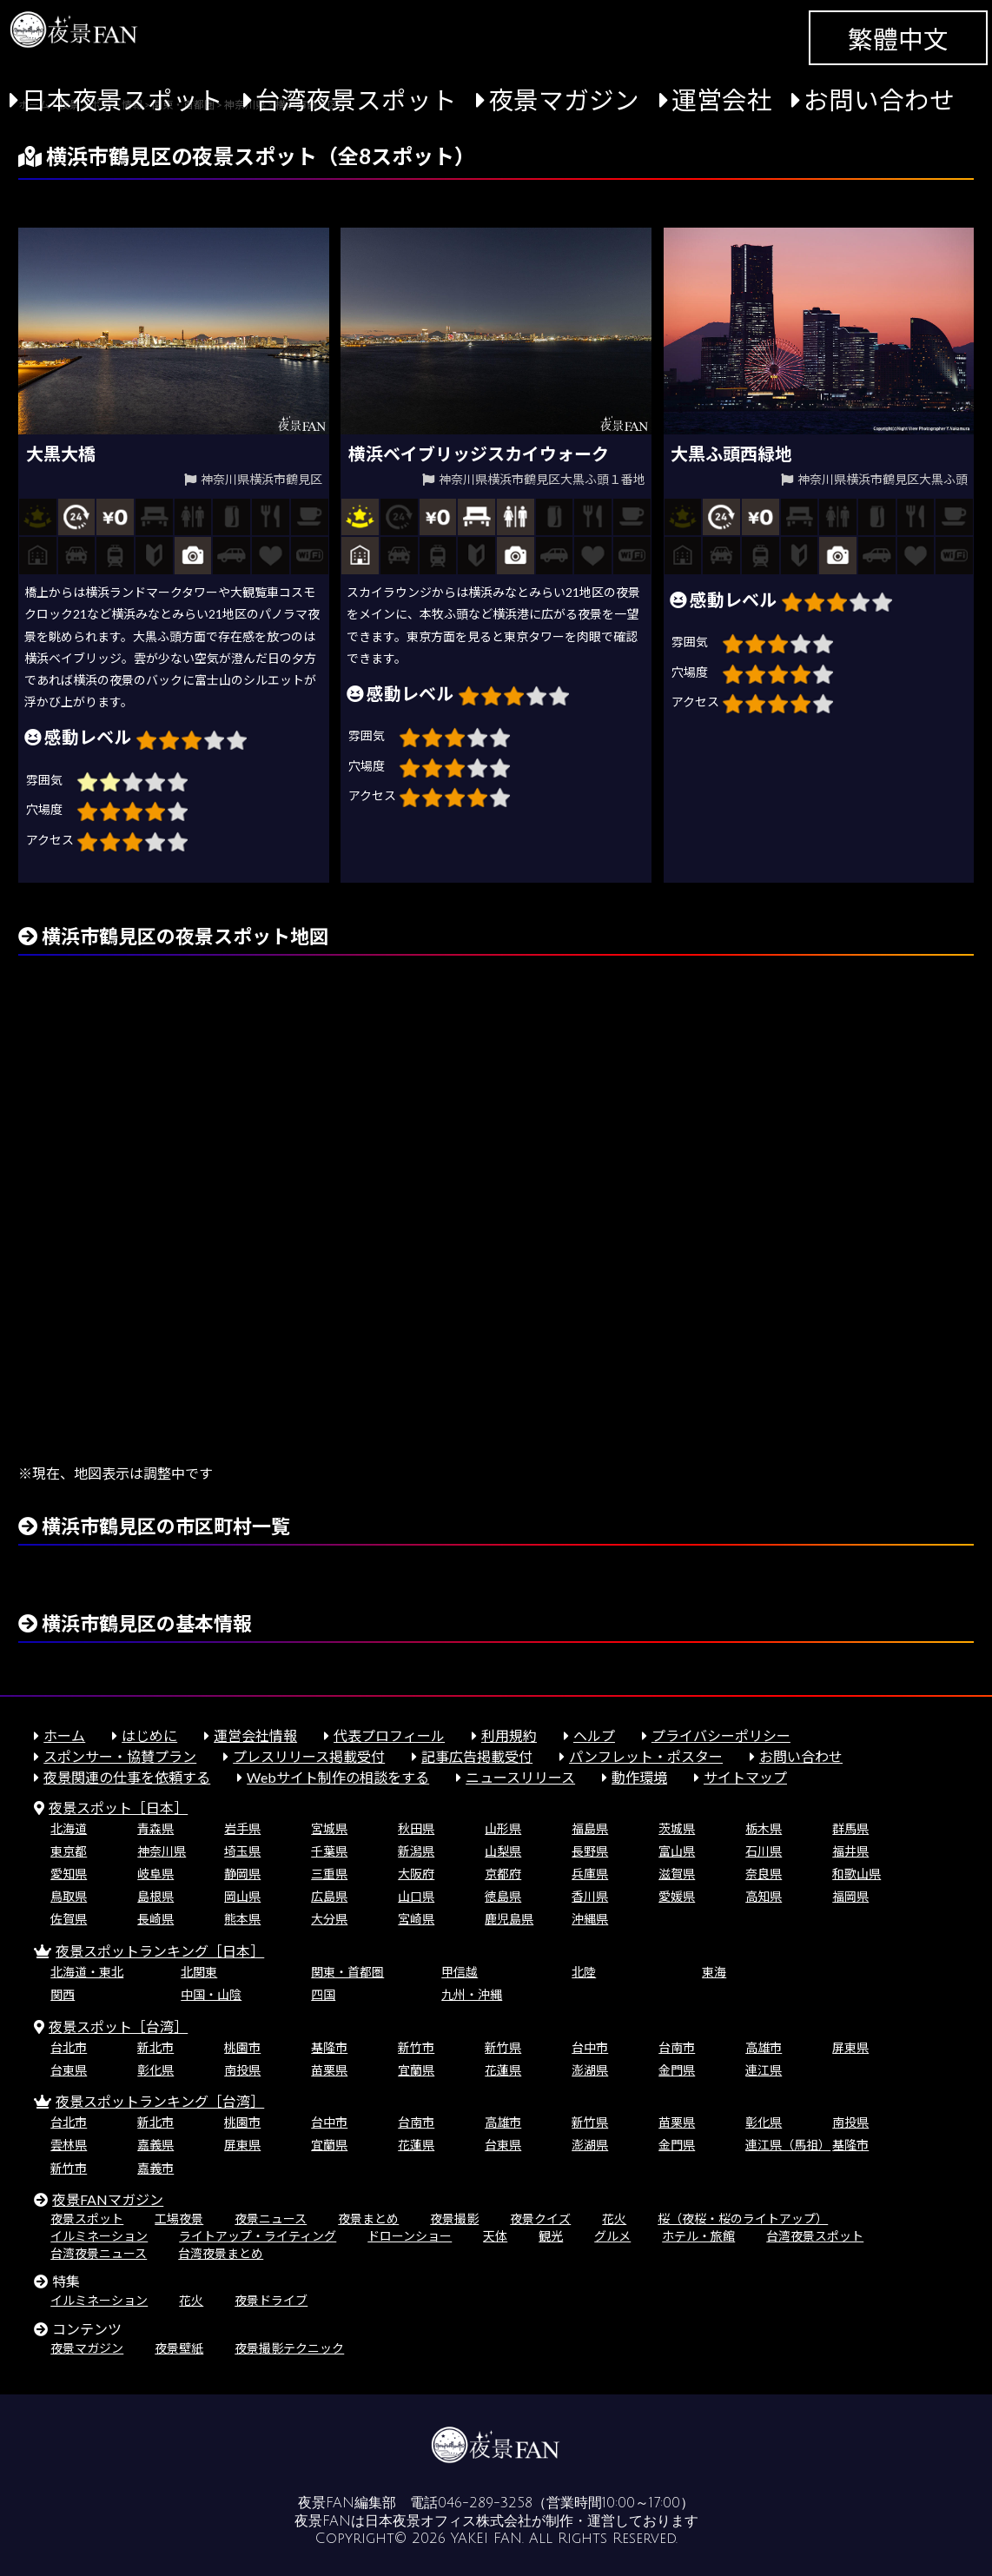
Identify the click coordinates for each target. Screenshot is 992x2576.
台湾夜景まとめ (220, 2253)
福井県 (850, 1851)
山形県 (503, 1828)
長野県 (590, 1851)
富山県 (676, 1851)
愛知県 (68, 1873)
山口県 (416, 1896)
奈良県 (763, 1873)
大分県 (329, 1918)
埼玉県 (242, 1851)
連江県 (763, 2070)
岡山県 (242, 1896)
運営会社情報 (255, 1735)
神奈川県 (161, 1851)
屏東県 (850, 2047)
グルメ (612, 2235)
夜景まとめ (368, 2218)
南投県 (242, 2070)
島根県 (155, 1896)
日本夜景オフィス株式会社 (448, 2521)
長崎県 (155, 1918)
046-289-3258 (485, 2503)
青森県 (155, 1828)
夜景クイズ (540, 2218)
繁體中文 (898, 39)
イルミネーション (99, 2235)
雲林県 (68, 2144)
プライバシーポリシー (720, 1735)
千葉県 (329, 1851)
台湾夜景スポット (356, 100)
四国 (323, 1994)
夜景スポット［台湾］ (118, 2026)
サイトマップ (745, 1777)
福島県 (590, 1828)
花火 (614, 2218)
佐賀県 (68, 1918)
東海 (714, 1971)
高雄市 (763, 2047)
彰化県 (155, 2070)
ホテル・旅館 (698, 2235)
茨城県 (676, 1828)
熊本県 (242, 1918)
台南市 (676, 2047)
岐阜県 (155, 1873)
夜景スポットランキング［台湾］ (160, 2101)
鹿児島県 (509, 1918)
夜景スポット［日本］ (118, 1807)
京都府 (503, 1873)
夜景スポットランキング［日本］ (160, 1951)
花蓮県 (503, 2070)
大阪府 (416, 1873)
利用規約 (509, 1735)
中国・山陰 (211, 1994)
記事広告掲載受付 (476, 1756)
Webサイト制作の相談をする (338, 1777)
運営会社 (721, 100)
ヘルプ (594, 1735)
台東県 (68, 2070)
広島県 (329, 1896)
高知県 (763, 1896)
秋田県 (416, 1828)
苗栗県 (329, 2070)
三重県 (329, 1873)
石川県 (763, 1851)
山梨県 (503, 1851)
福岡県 (850, 1896)
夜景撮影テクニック (289, 2348)
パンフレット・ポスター (646, 1756)
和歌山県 (856, 1873)
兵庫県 (590, 1873)
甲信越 (459, 1971)
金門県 (676, 2070)
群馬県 (850, 1828)
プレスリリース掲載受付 (309, 1756)
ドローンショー (409, 2235)
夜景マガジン (563, 100)
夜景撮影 (454, 2218)
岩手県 (242, 1828)
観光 (551, 2235)
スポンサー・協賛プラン (119, 1756)
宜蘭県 (416, 2070)
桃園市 (242, 2047)
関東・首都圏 (347, 1971)
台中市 (590, 2047)
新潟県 (416, 1851)
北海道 (68, 1828)
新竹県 (503, 2047)
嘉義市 (155, 2168)
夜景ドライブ (271, 2300)
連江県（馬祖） (787, 2144)
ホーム (64, 1735)
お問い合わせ (879, 100)
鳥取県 (68, 1896)
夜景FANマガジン (107, 2199)
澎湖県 (590, 2070)
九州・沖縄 (471, 1994)
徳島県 (503, 1896)
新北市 (155, 2047)
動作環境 (639, 1777)
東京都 (68, 1851)
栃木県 (763, 1828)
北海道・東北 (86, 1971)
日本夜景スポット (122, 100)
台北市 (68, 2047)
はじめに (149, 1735)
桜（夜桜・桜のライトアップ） (743, 2218)
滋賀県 (676, 1873)
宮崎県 (416, 1918)
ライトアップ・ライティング (257, 2235)
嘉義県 (155, 2144)
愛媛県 (676, 1896)
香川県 (590, 1896)
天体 (495, 2235)
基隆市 (329, 2047)
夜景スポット (86, 2218)
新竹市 (416, 2047)
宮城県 (329, 1828)
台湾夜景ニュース (98, 2253)
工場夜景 (179, 2218)
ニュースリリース (520, 1777)
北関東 (199, 1971)
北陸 (584, 1971)
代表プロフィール (389, 1735)
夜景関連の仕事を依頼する (126, 1777)
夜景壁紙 (179, 2348)
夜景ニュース (271, 2218)
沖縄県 (590, 1918)
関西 (62, 1994)
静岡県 (242, 1873)
